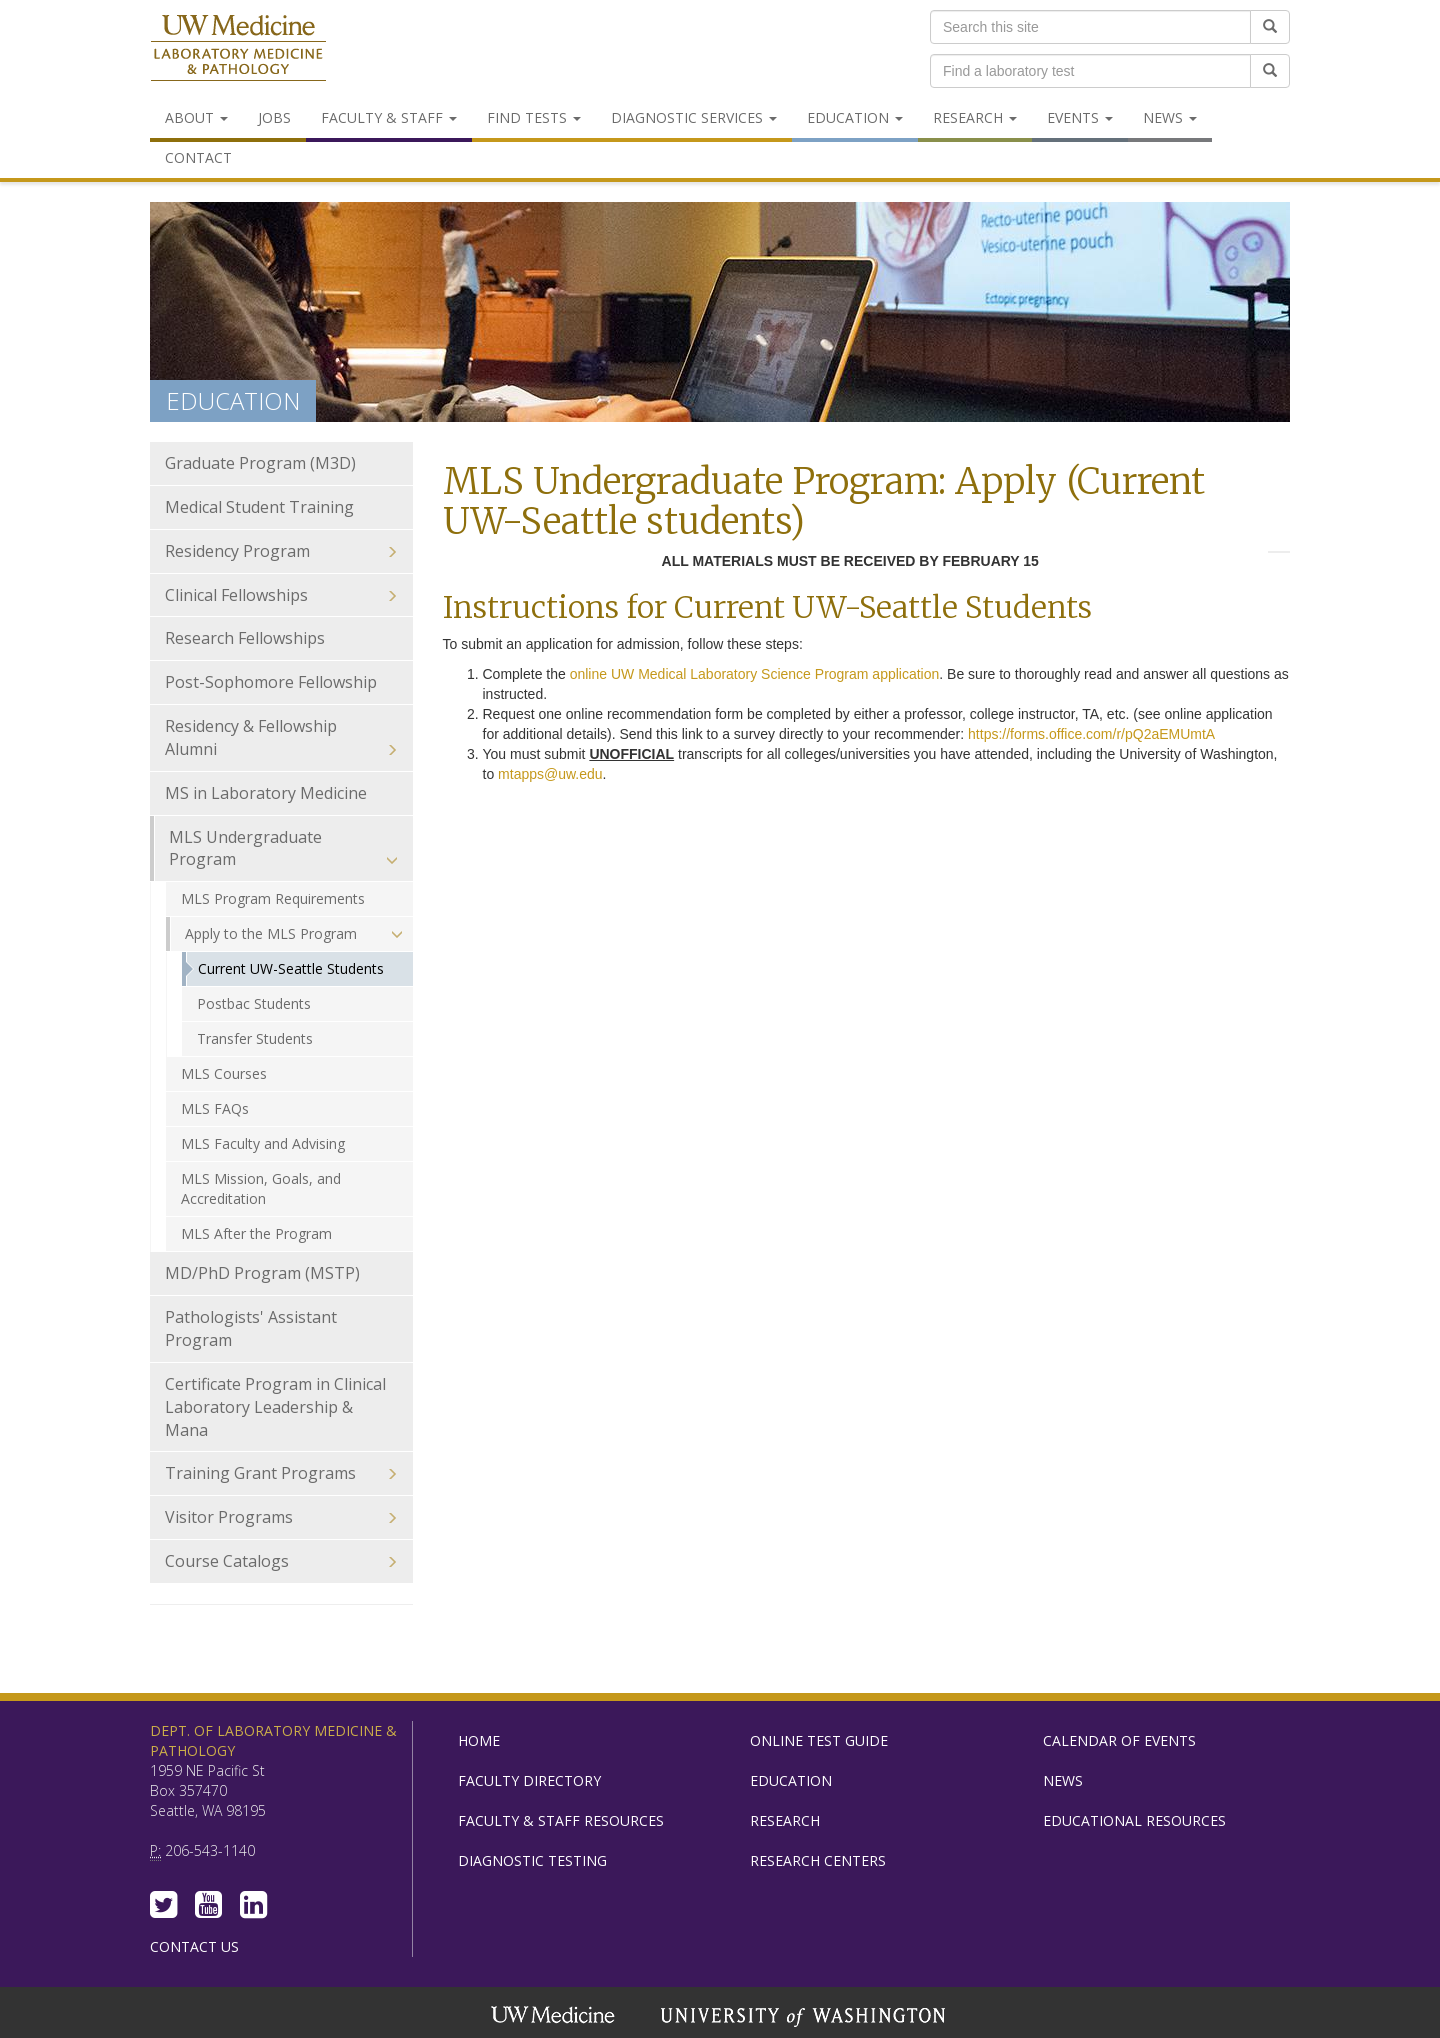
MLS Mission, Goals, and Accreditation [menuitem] (261, 1188)
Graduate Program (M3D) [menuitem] (281, 463)
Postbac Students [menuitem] (254, 1003)
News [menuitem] (1170, 117)
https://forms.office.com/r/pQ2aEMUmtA (1091, 734)
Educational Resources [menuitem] (1134, 1820)
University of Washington (805, 2017)
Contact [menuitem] (198, 157)
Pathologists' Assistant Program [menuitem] (251, 1328)
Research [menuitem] (975, 117)
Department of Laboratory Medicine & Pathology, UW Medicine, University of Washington (238, 49)
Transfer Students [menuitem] (255, 1038)
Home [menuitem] (479, 1740)
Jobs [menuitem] (274, 117)
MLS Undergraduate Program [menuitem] (283, 849)
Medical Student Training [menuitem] (259, 507)
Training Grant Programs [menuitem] (281, 1473)
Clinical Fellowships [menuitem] (281, 595)
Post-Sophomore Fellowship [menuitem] (271, 682)
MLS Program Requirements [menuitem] (273, 898)
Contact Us (194, 1946)
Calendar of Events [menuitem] (1119, 1740)
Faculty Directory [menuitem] (529, 1780)
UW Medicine (555, 2017)
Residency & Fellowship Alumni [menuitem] (281, 738)
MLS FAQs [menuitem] (215, 1108)
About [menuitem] (196, 117)
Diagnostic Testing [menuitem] (532, 1860)
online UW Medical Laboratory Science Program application (755, 674)
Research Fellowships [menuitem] (245, 638)
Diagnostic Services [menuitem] (694, 117)
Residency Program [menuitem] (281, 551)
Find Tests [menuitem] (534, 117)
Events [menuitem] (1080, 117)
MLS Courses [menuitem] (224, 1073)
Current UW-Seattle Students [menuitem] (291, 968)
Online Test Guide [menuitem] (819, 1740)
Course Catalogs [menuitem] (281, 1561)
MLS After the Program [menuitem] (256, 1233)
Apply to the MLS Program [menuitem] (294, 934)
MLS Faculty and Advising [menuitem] (263, 1143)
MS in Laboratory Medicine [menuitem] (266, 793)
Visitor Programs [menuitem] (281, 1517)
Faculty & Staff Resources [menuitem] (561, 1820)
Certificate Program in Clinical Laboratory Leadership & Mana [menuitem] (281, 1407)
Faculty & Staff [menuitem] (389, 117)
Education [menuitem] (855, 117)
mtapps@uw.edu (550, 774)
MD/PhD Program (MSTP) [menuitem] (262, 1273)
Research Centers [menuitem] (818, 1860)
